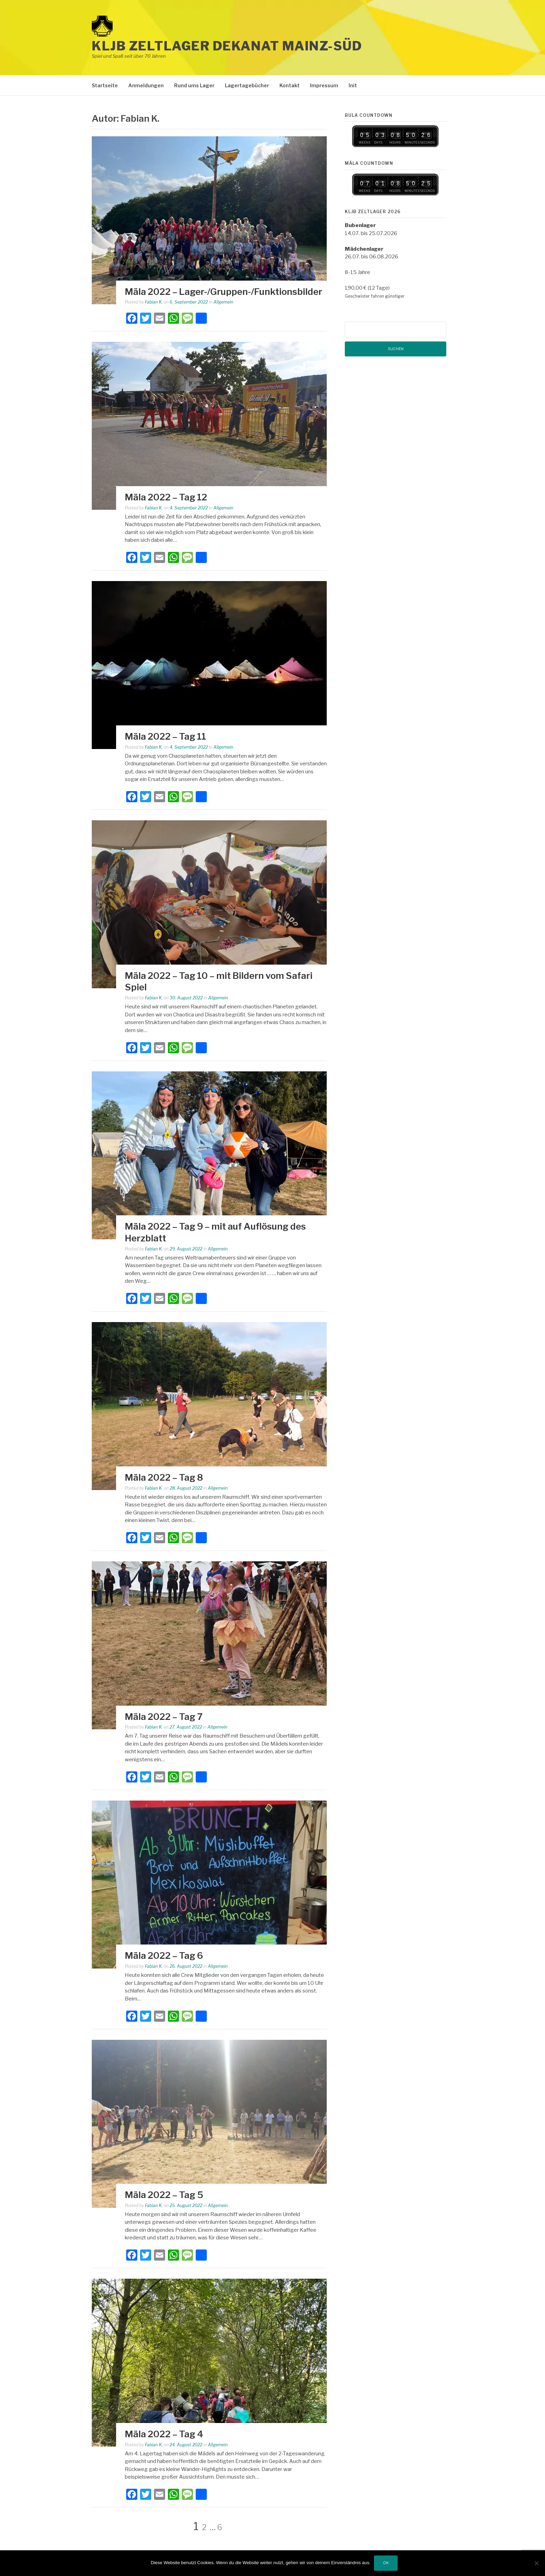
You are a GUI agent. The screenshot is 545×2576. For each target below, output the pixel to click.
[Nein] (536, 2563)
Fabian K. (154, 302)
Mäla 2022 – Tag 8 (164, 1477)
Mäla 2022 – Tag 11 (165, 736)
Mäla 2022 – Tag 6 (164, 1955)
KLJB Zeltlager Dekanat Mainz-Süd (227, 46)
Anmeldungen (146, 85)
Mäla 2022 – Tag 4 (164, 2434)
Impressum (324, 85)
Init (353, 85)
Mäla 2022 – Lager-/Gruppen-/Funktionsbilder (223, 291)
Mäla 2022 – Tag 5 (164, 2194)
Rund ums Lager (194, 85)
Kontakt (289, 85)
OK (386, 2563)
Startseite (105, 85)
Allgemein (223, 302)
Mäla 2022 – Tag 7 (164, 1716)
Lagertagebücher (247, 85)
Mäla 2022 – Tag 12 (166, 497)
